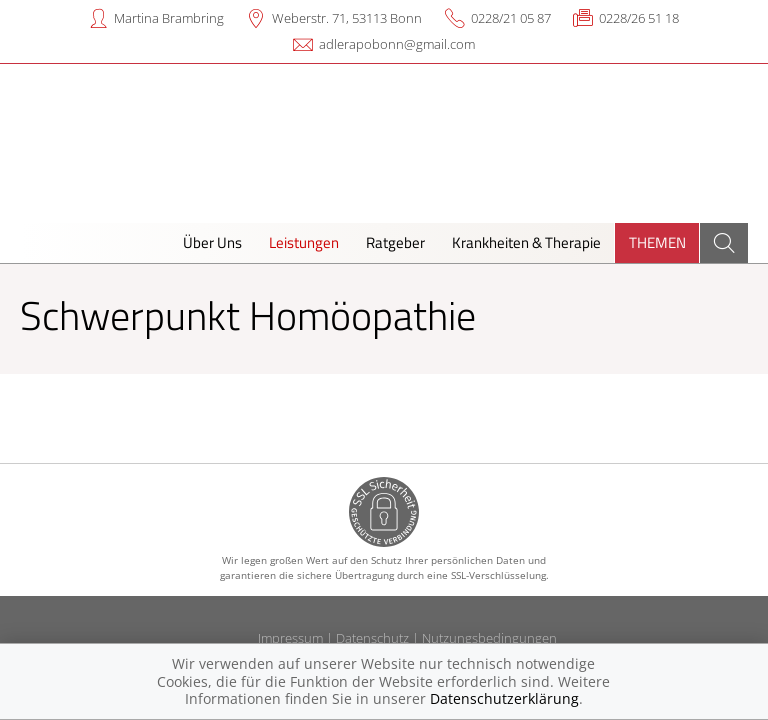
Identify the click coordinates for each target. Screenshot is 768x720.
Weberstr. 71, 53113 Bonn (347, 18)
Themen (657, 242)
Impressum (290, 638)
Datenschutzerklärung (504, 698)
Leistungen (304, 242)
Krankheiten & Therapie (526, 242)
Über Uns (212, 242)
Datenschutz (372, 638)
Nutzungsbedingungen (489, 638)
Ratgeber (395, 242)
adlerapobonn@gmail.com (397, 44)
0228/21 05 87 (511, 18)
